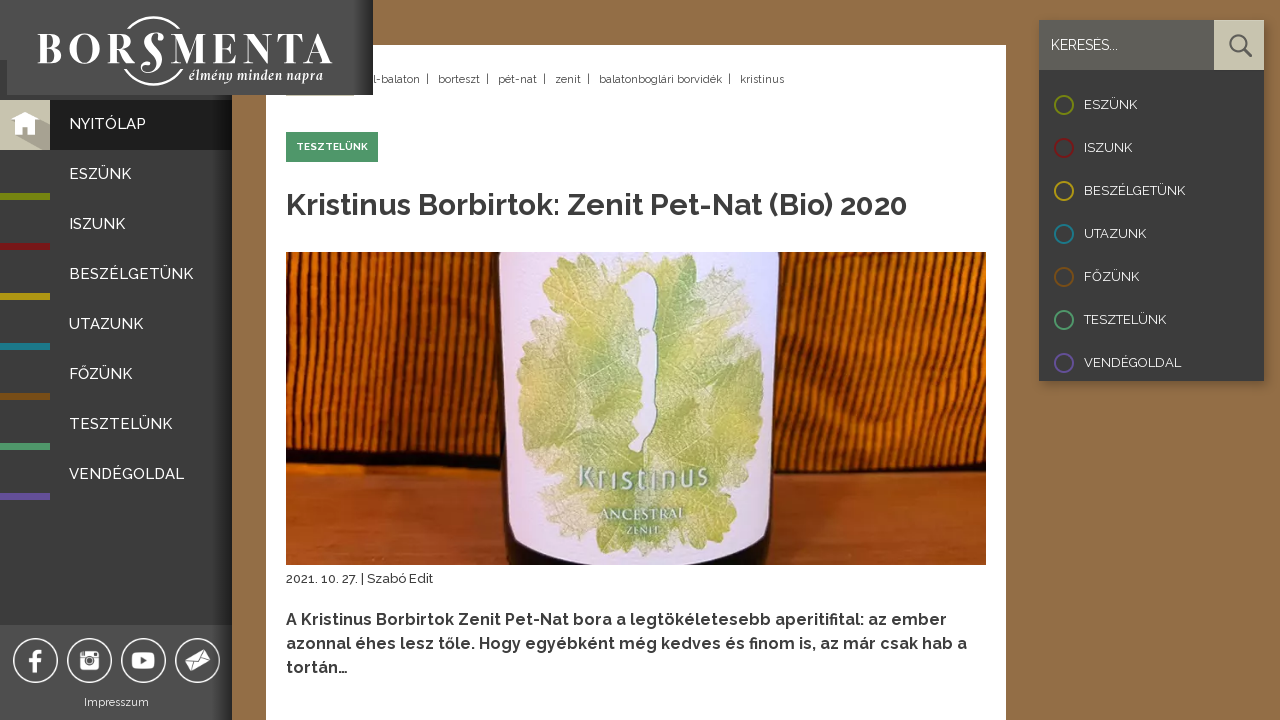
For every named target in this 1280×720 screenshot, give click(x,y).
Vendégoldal (1132, 362)
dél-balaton (390, 79)
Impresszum (125, 702)
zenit (568, 79)
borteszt (459, 79)
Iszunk (1108, 147)
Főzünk (1111, 276)
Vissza (320, 80)
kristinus (762, 79)
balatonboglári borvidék (660, 79)
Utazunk (1115, 233)
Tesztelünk (1125, 319)
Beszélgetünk (1134, 190)
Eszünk (1110, 104)
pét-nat (517, 79)
